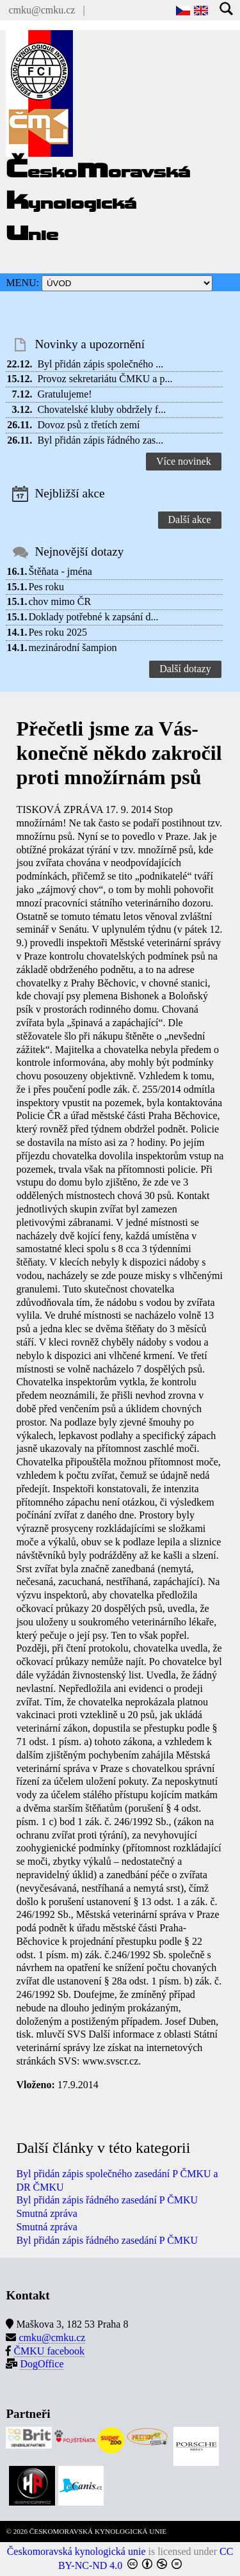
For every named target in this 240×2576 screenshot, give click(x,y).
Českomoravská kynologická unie (76, 2551)
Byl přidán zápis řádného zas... (100, 440)
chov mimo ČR (59, 601)
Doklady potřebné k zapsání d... (93, 616)
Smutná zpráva (46, 2213)
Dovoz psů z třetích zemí (88, 424)
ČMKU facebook (48, 2351)
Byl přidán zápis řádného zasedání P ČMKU (107, 2199)
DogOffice (41, 2363)
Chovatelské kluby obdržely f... (101, 409)
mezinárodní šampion (72, 647)
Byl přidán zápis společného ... (100, 363)
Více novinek (183, 461)
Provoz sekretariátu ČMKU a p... (104, 378)
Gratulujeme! (64, 394)
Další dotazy (185, 668)
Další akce (189, 519)
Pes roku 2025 (57, 632)
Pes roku (46, 586)
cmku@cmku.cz (41, 9)
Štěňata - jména (60, 571)
